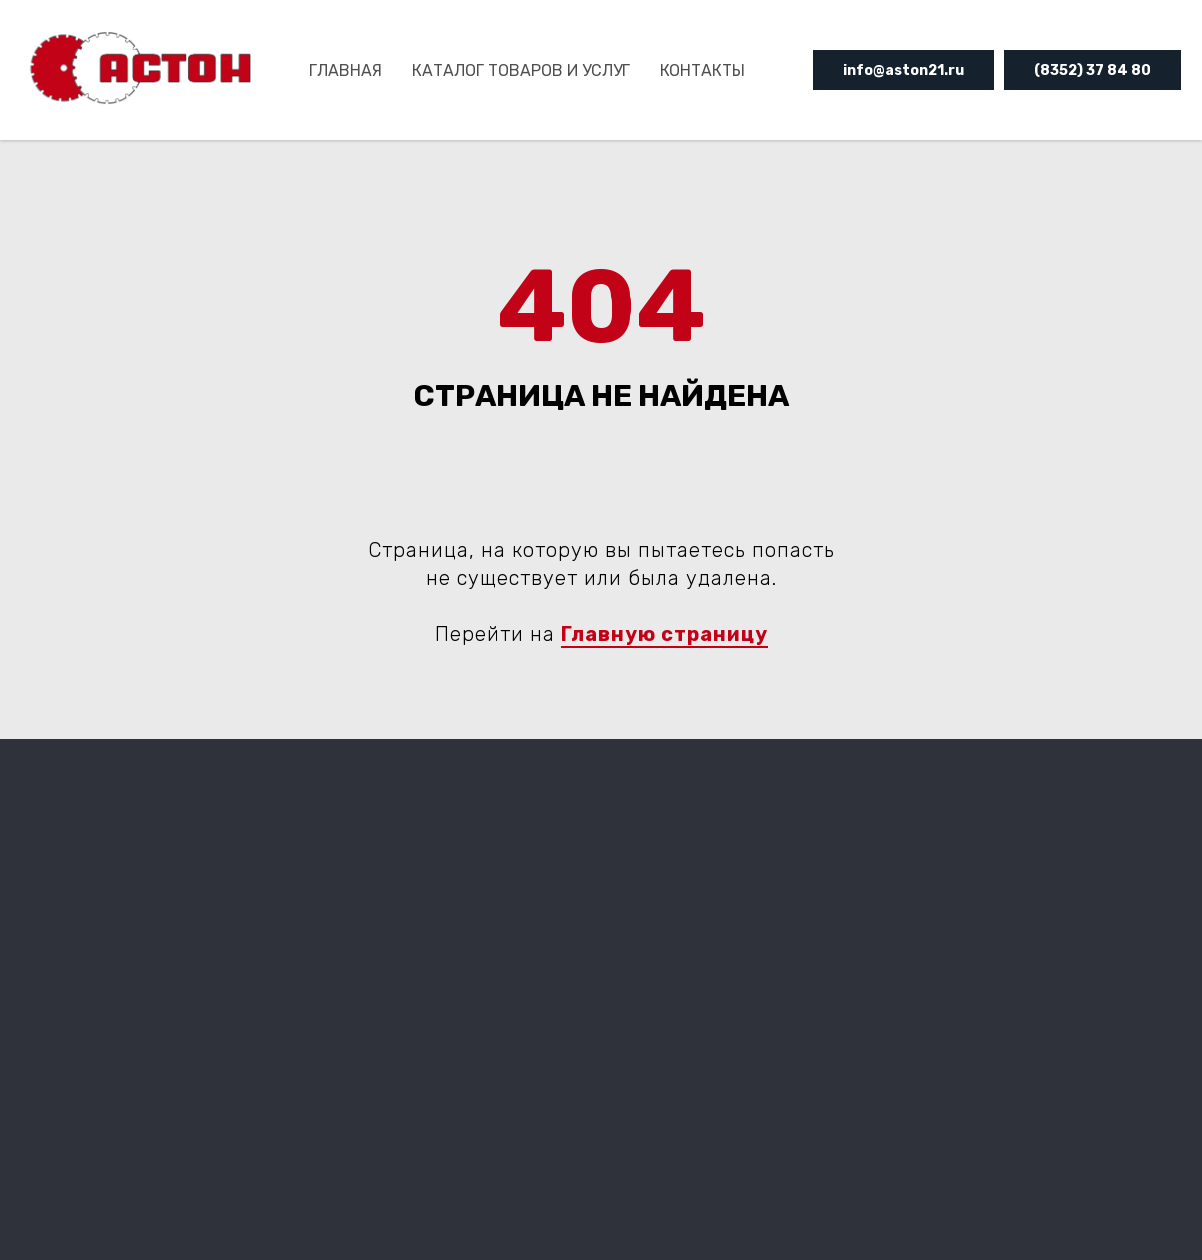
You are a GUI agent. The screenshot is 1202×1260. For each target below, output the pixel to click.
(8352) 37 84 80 (1092, 70)
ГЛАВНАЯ (345, 70)
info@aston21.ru (903, 70)
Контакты (702, 70)
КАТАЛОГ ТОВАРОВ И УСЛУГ (521, 70)
